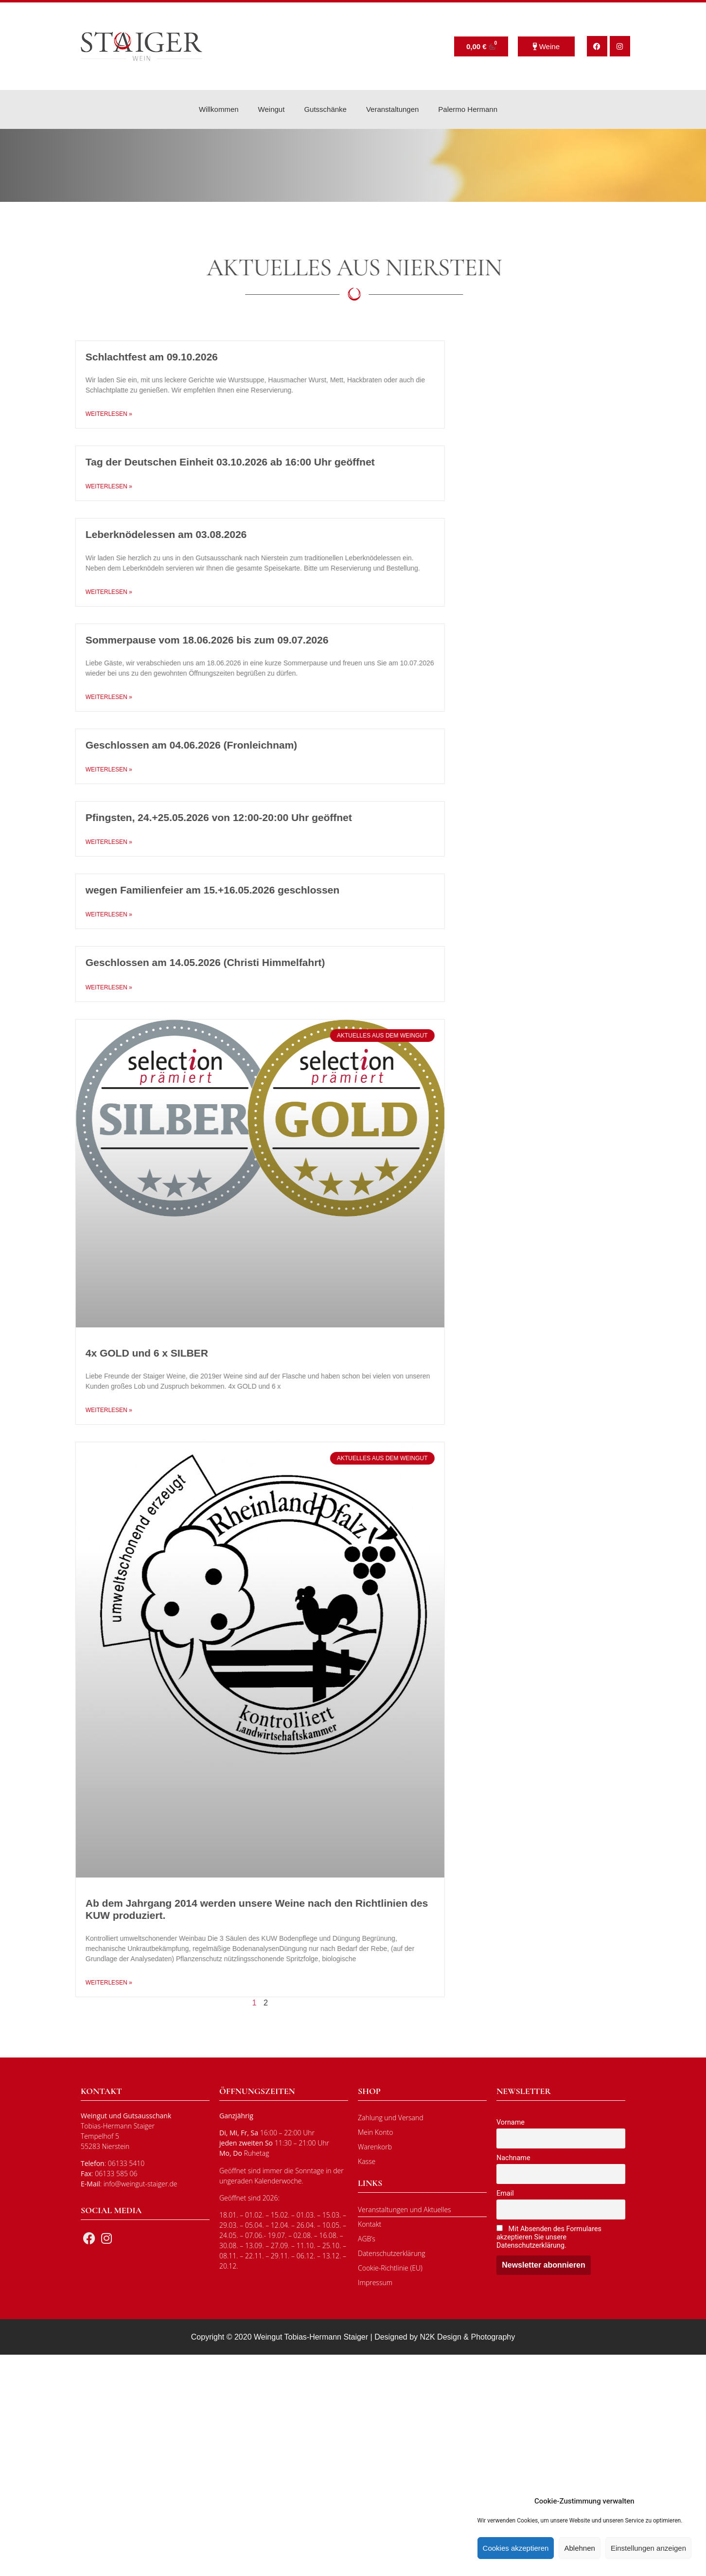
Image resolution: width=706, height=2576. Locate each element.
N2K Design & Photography (467, 2337)
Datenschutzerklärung (391, 2253)
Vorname (510, 2122)
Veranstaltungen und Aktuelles (404, 2209)
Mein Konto (375, 2132)
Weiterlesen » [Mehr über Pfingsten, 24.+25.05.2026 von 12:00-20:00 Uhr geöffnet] (81, 842)
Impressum (375, 2282)
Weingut (271, 109)
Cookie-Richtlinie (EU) (390, 2267)
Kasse (366, 2161)
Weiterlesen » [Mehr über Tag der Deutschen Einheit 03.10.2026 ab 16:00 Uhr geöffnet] (81, 486)
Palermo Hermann (467, 109)
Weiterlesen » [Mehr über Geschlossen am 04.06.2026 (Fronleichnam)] (81, 769)
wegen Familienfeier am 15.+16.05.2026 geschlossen (185, 889)
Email (505, 2193)
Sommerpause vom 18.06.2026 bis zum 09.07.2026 (179, 639)
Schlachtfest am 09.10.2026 (124, 356)
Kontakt (369, 2224)
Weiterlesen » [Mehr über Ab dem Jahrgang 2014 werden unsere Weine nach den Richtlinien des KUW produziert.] (81, 1982)
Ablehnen (579, 2548)
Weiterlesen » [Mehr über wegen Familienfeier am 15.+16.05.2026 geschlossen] (81, 914)
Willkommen (219, 109)
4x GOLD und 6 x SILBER (119, 1353)
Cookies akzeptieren (516, 2548)
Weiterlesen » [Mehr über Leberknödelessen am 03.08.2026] (81, 592)
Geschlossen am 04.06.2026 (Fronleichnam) (164, 745)
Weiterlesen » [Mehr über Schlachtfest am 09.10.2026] (81, 414)
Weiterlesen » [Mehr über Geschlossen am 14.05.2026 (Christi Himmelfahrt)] (81, 987)
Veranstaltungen (392, 109)
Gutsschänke (325, 109)
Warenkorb (375, 2146)
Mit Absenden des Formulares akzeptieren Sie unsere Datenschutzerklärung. (548, 2237)
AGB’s (366, 2238)
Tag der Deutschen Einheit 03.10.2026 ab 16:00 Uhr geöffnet (203, 461)
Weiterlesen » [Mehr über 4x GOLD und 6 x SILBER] (81, 1410)
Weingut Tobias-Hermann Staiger (311, 2337)
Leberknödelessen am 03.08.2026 (139, 534)
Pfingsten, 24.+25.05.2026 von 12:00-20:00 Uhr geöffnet (191, 817)
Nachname (513, 2158)
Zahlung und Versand (391, 2117)
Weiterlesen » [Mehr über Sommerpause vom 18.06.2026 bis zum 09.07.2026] (81, 697)
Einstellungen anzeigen (648, 2548)
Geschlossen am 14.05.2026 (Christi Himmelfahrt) (178, 962)
